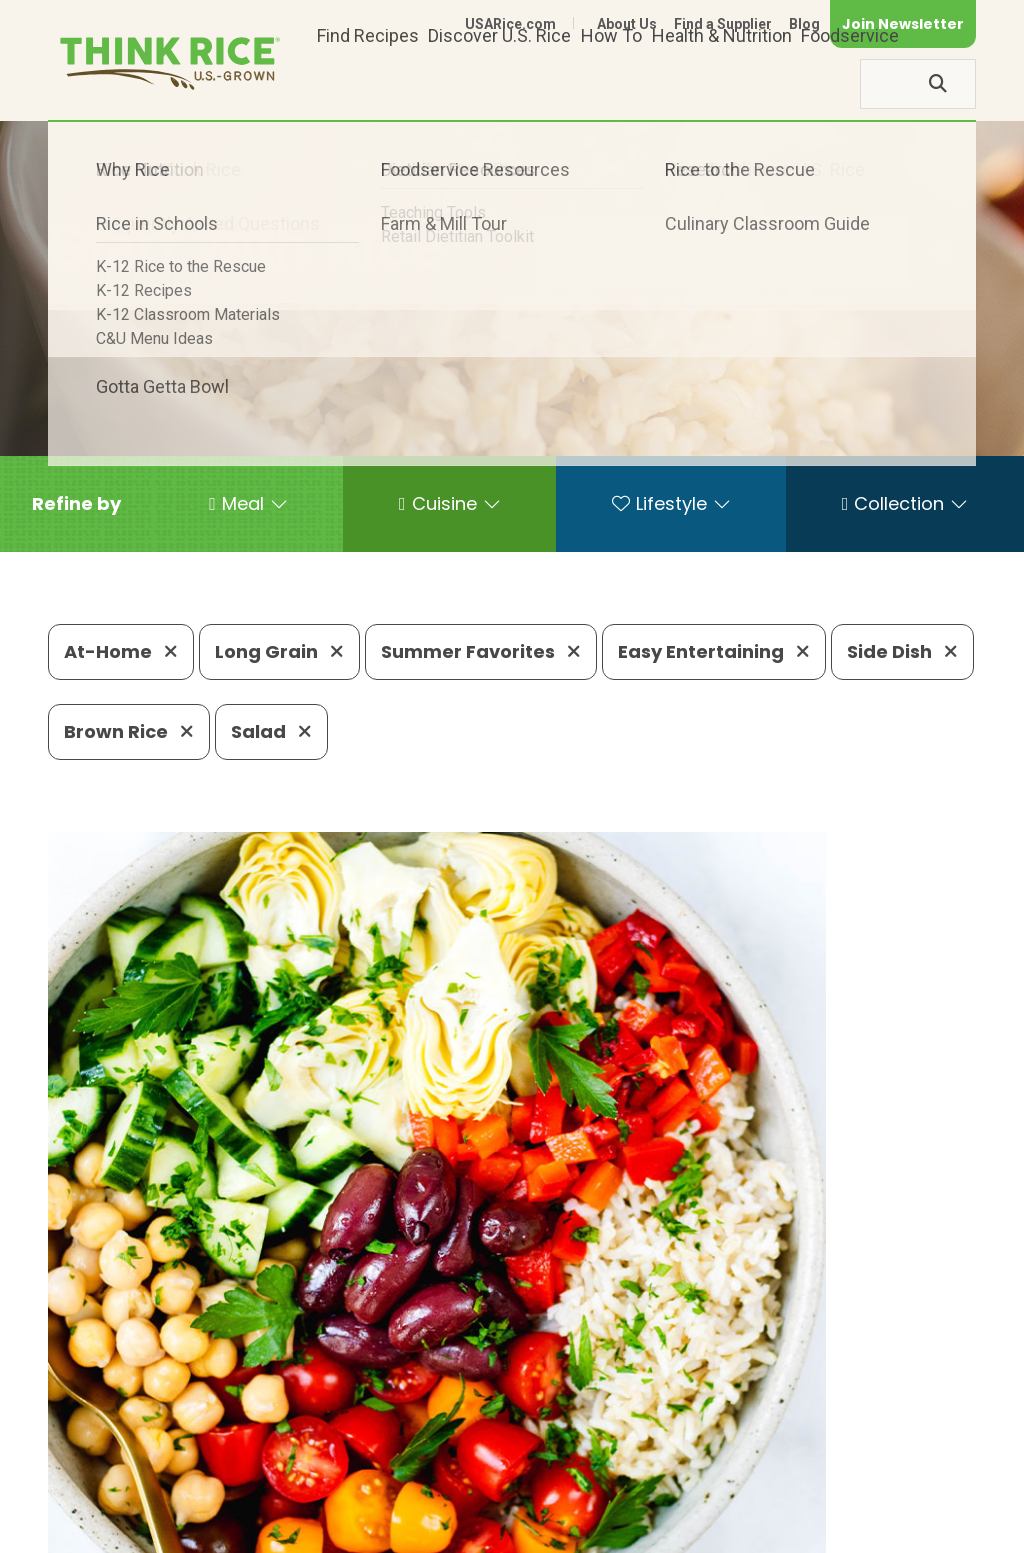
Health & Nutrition (722, 83)
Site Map (817, 1505)
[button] (76, 504)
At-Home (121, 651)
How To (611, 83)
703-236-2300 (294, 1444)
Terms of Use (919, 1505)
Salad (271, 731)
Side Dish (902, 651)
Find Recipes (368, 83)
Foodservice (850, 83)
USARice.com (510, 24)
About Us (627, 24)
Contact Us (599, 1505)
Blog (804, 24)
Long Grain (279, 651)
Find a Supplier (723, 24)
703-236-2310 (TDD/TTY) (711, 1444)
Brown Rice (129, 731)
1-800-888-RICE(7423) (481, 1444)
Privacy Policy (712, 1505)
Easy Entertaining (714, 651)
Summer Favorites (481, 651)
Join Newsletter (903, 24)
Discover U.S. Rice (499, 83)
